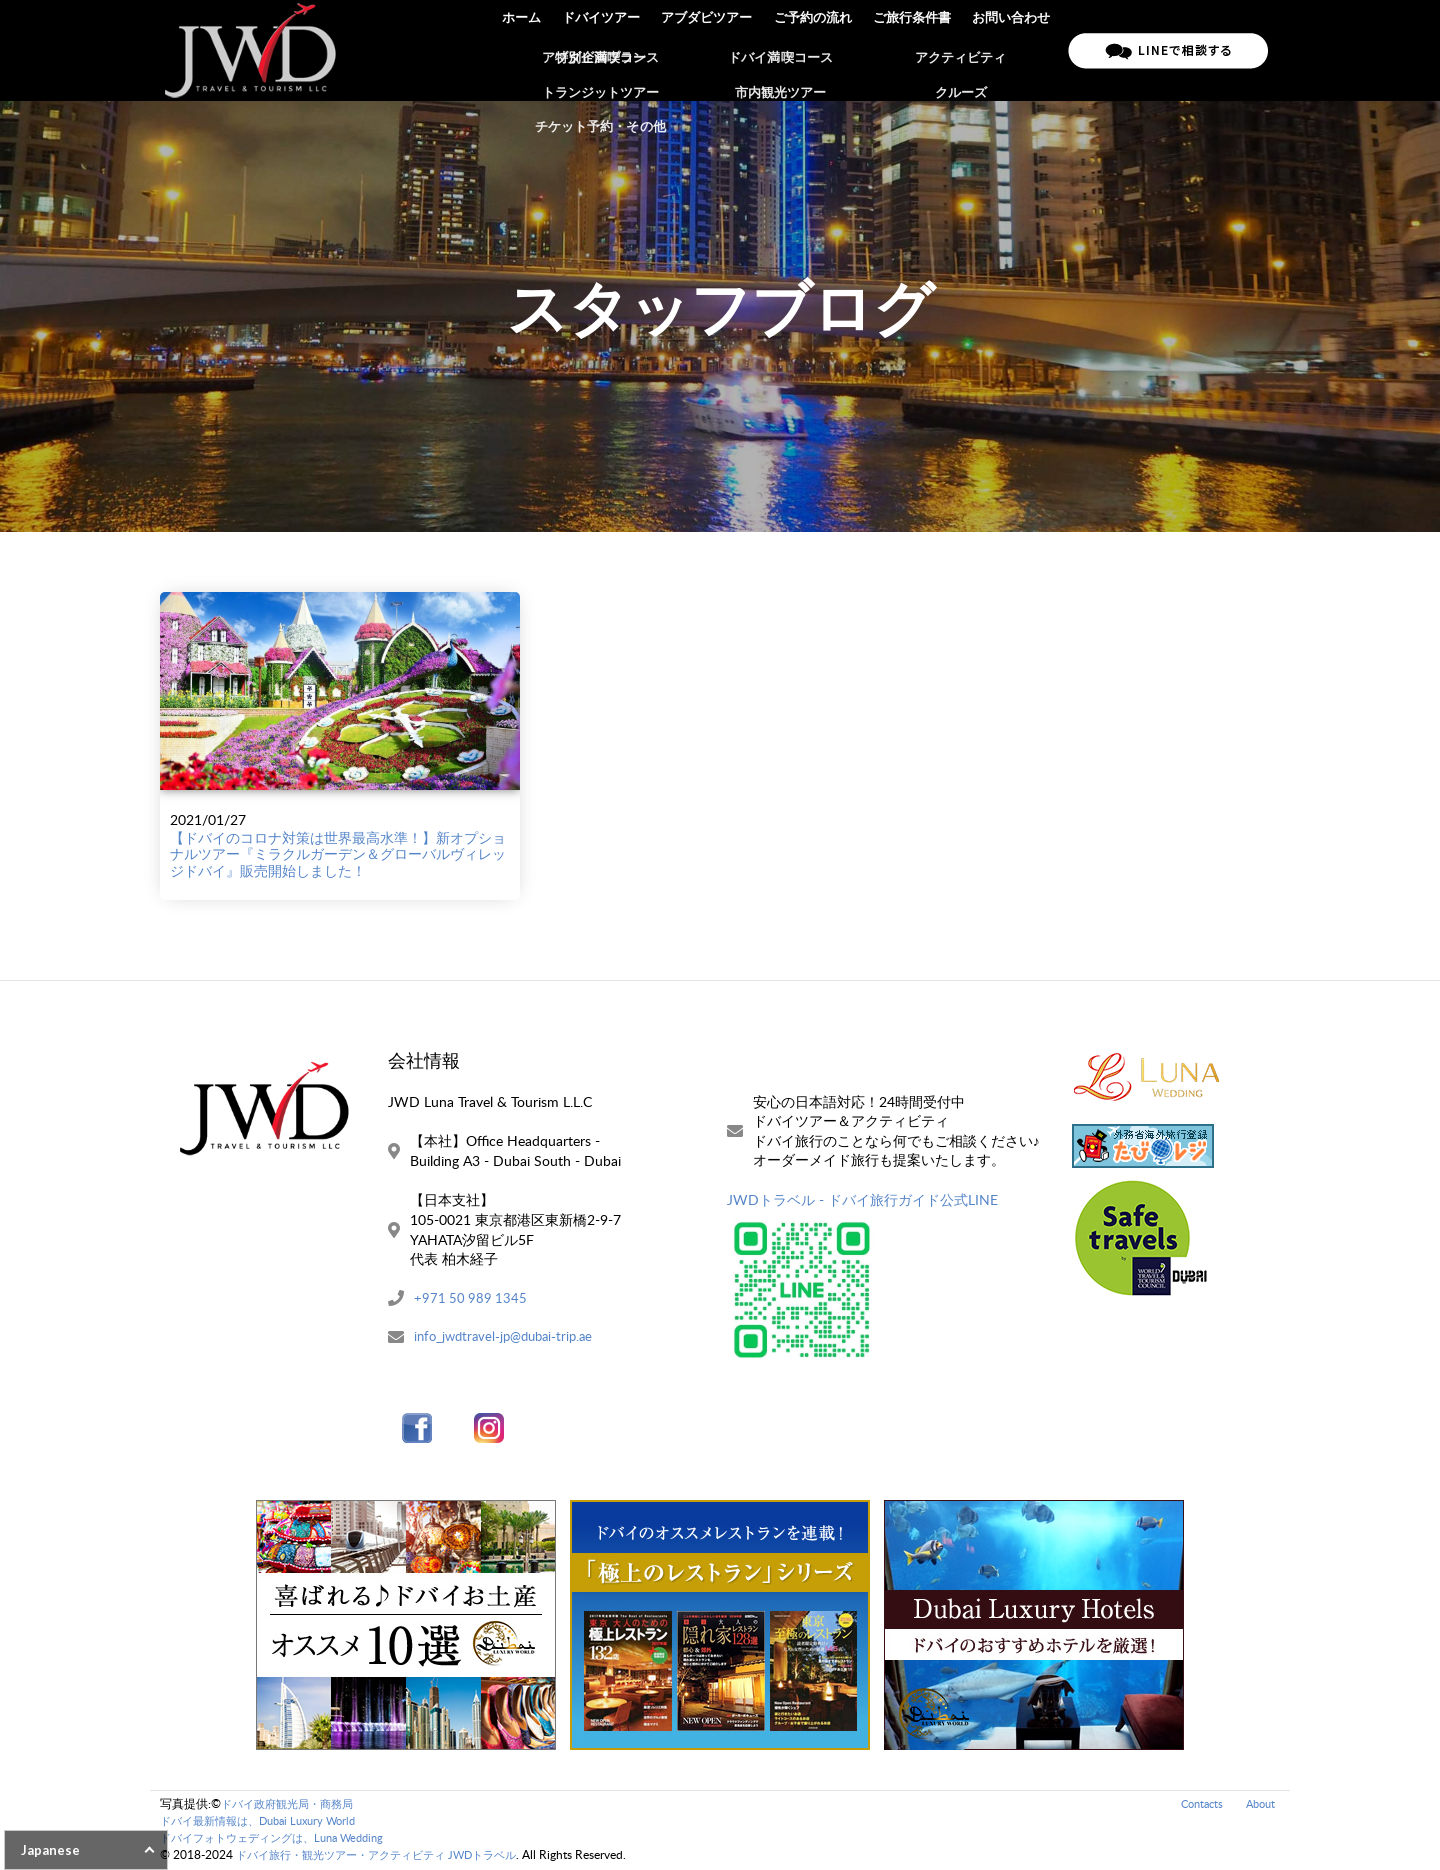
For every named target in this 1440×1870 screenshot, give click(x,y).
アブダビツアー (711, 50)
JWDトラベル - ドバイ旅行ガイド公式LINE (862, 1199)
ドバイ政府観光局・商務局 (293, 1805)
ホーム (528, 50)
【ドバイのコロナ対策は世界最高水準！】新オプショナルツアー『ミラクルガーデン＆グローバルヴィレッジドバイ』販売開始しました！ (338, 854)
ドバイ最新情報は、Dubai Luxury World (267, 1821)
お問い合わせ (1012, 50)
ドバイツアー (607, 50)
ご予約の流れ (816, 50)
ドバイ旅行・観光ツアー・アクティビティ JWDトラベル (388, 1855)
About (1258, 1805)
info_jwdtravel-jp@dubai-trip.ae (509, 1337)
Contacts (1195, 1805)
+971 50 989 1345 (472, 1298)
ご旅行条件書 (914, 50)
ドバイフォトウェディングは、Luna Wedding (282, 1838)
